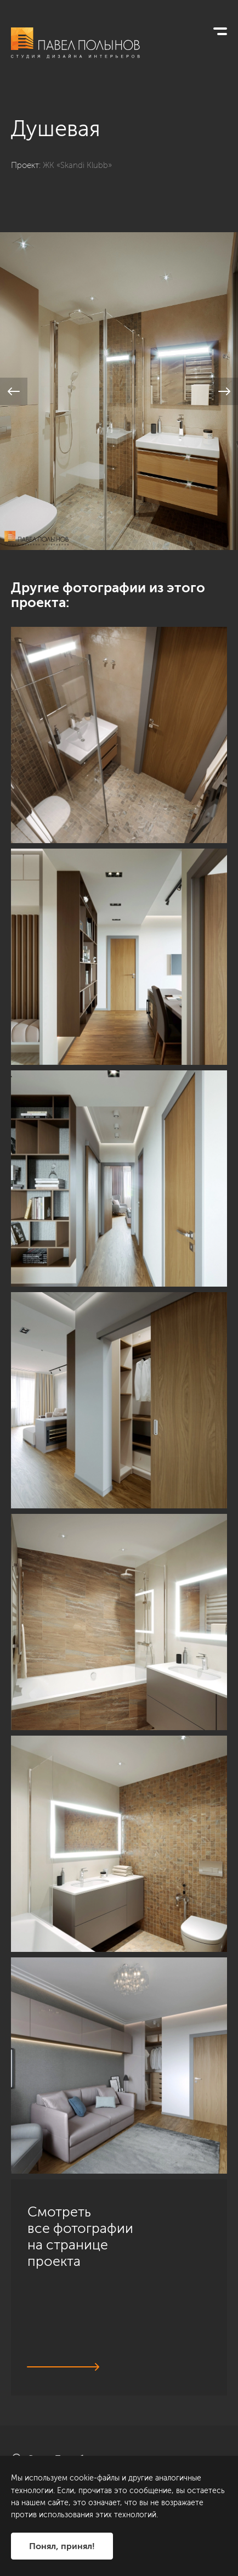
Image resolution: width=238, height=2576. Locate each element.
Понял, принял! (62, 2546)
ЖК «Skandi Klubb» (77, 165)
